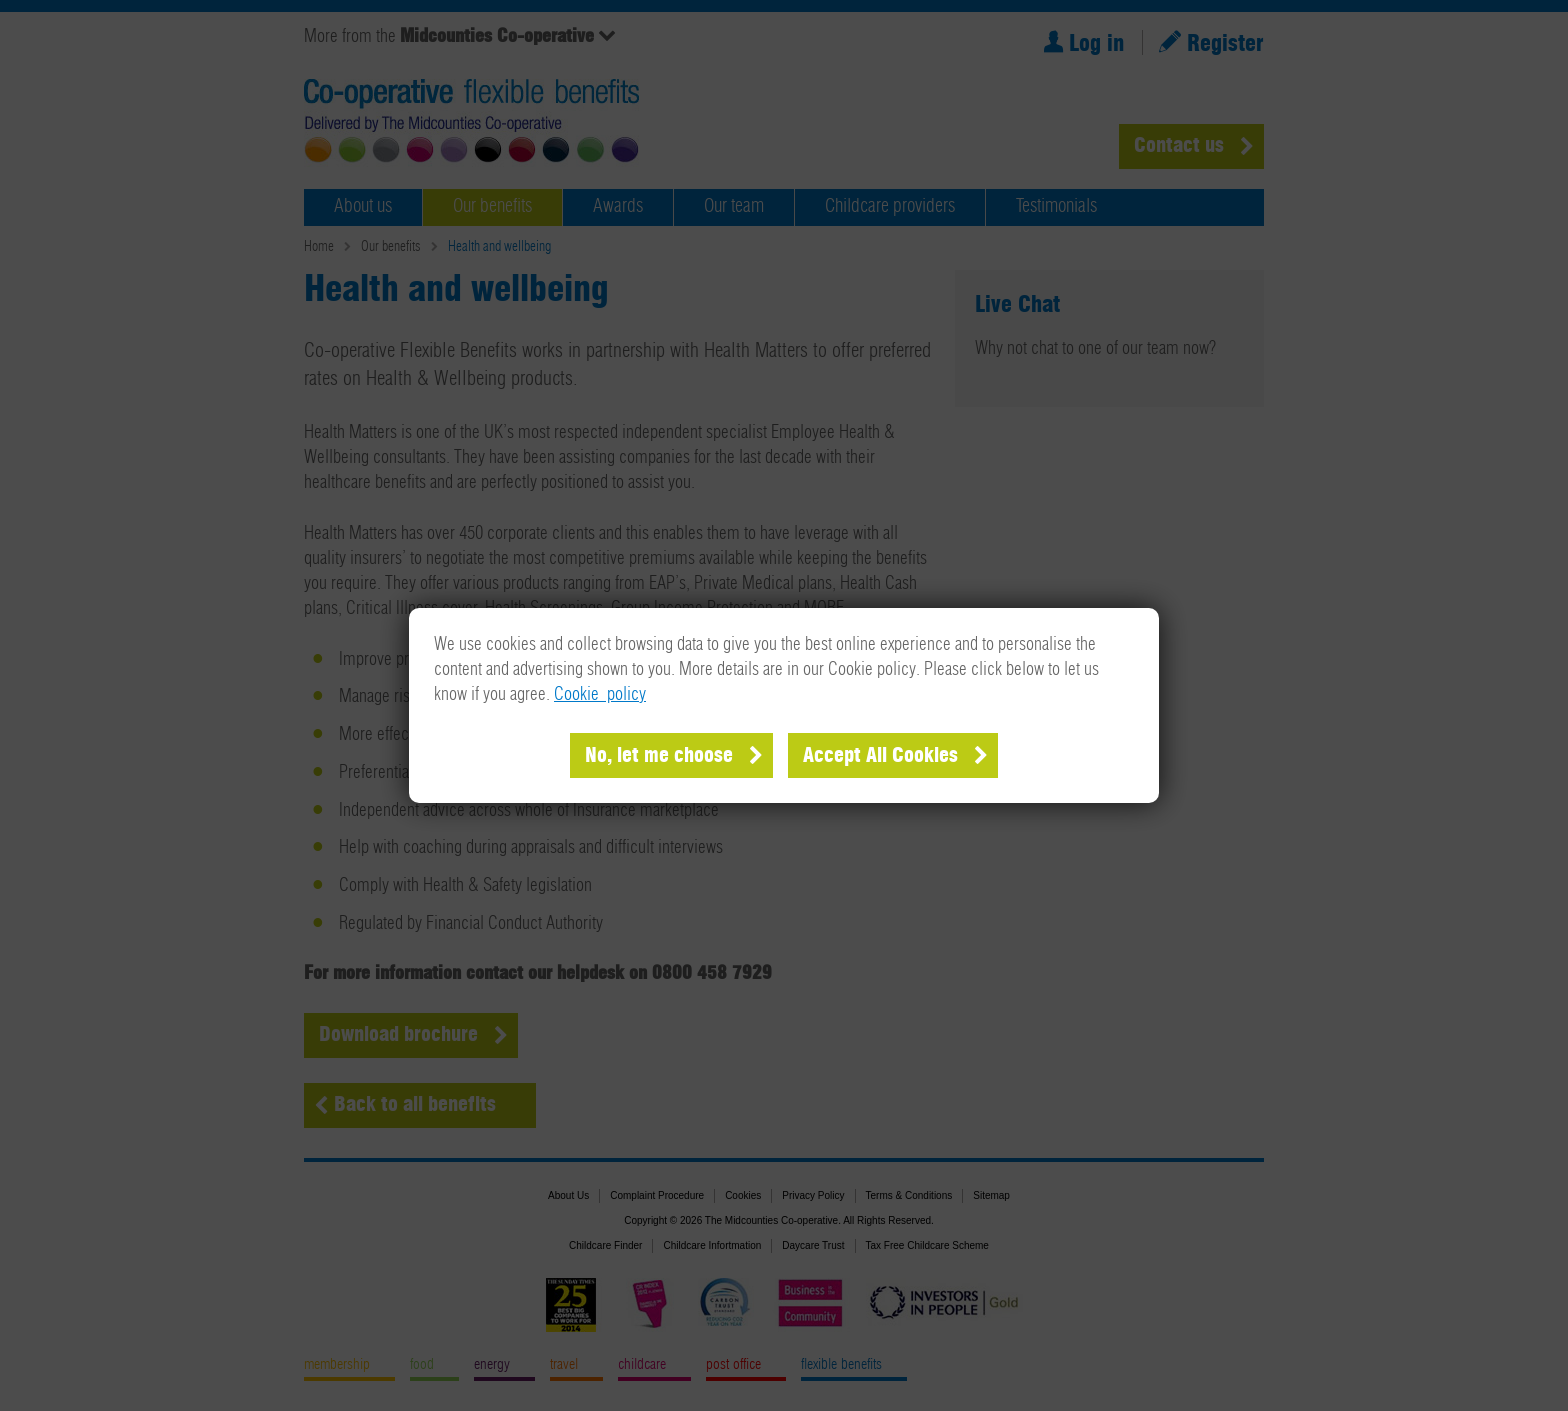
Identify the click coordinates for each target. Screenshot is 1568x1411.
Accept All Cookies (880, 756)
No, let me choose (659, 756)
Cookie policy (600, 695)
